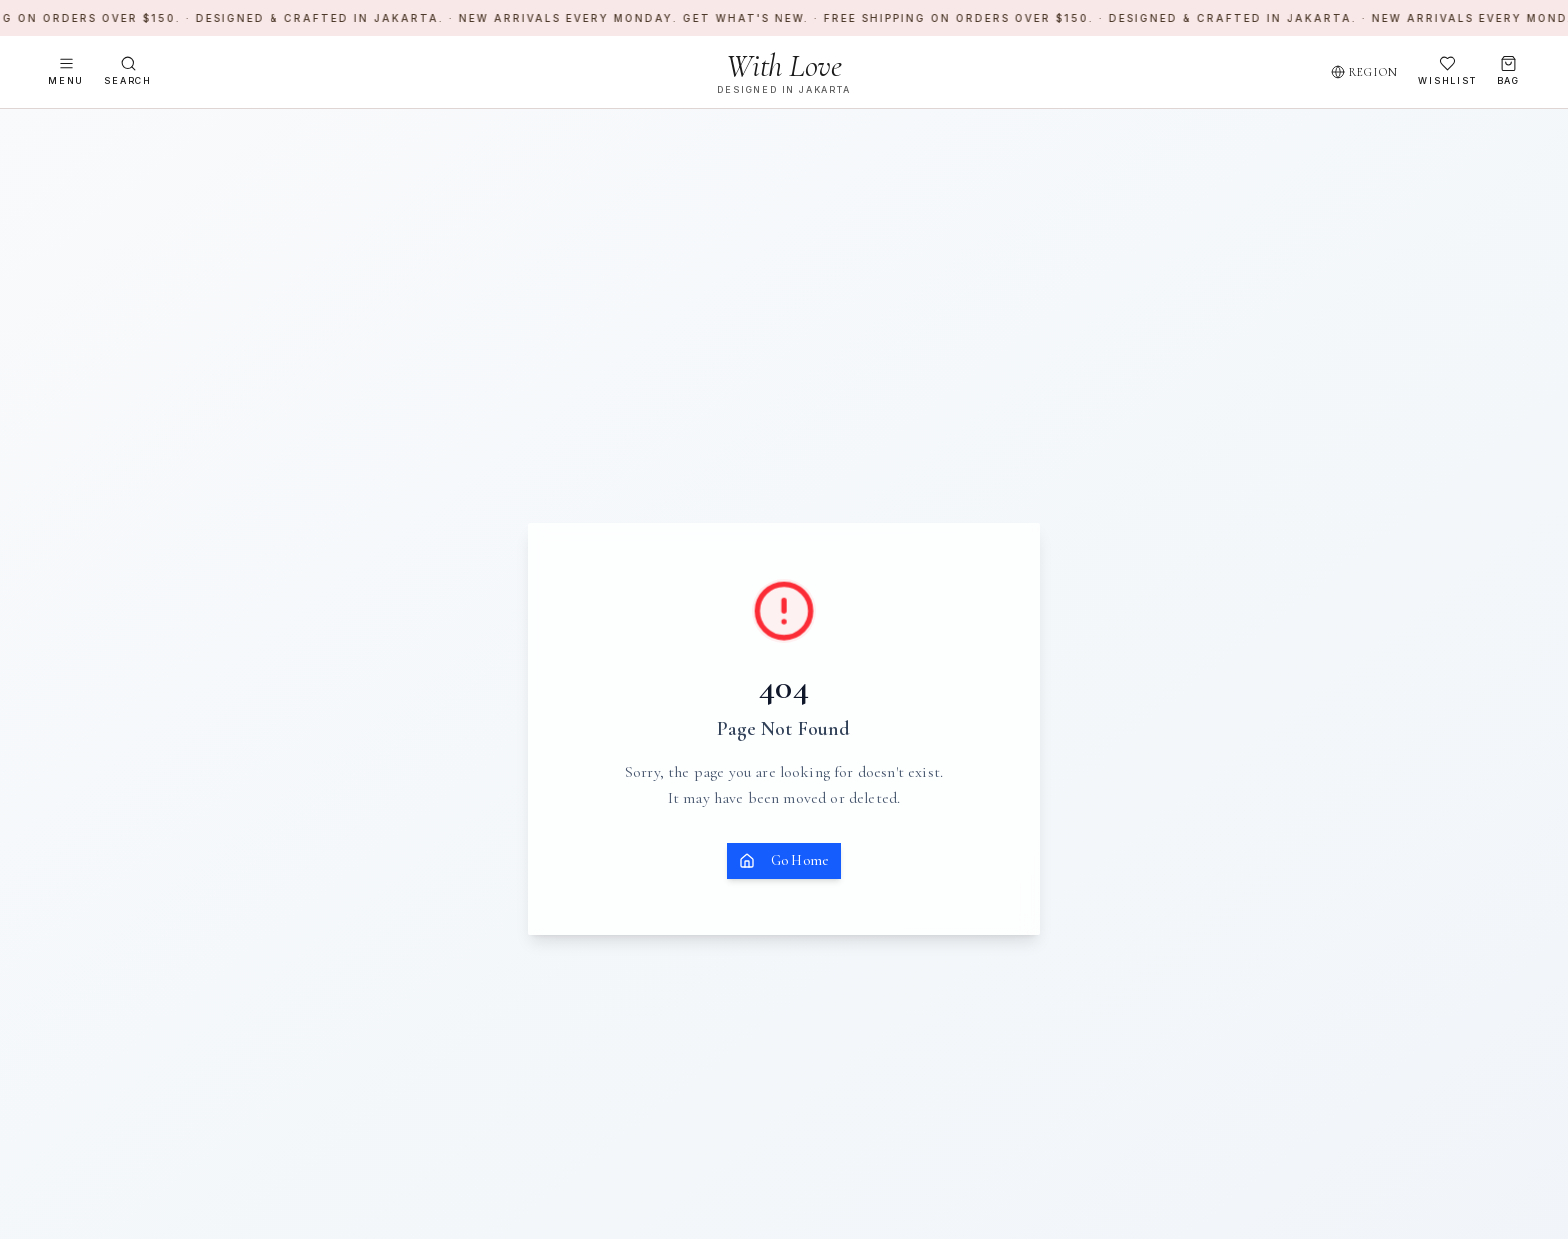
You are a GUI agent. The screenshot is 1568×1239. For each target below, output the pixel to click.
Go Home (784, 860)
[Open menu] (66, 71)
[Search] (128, 71)
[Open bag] (1508, 71)
